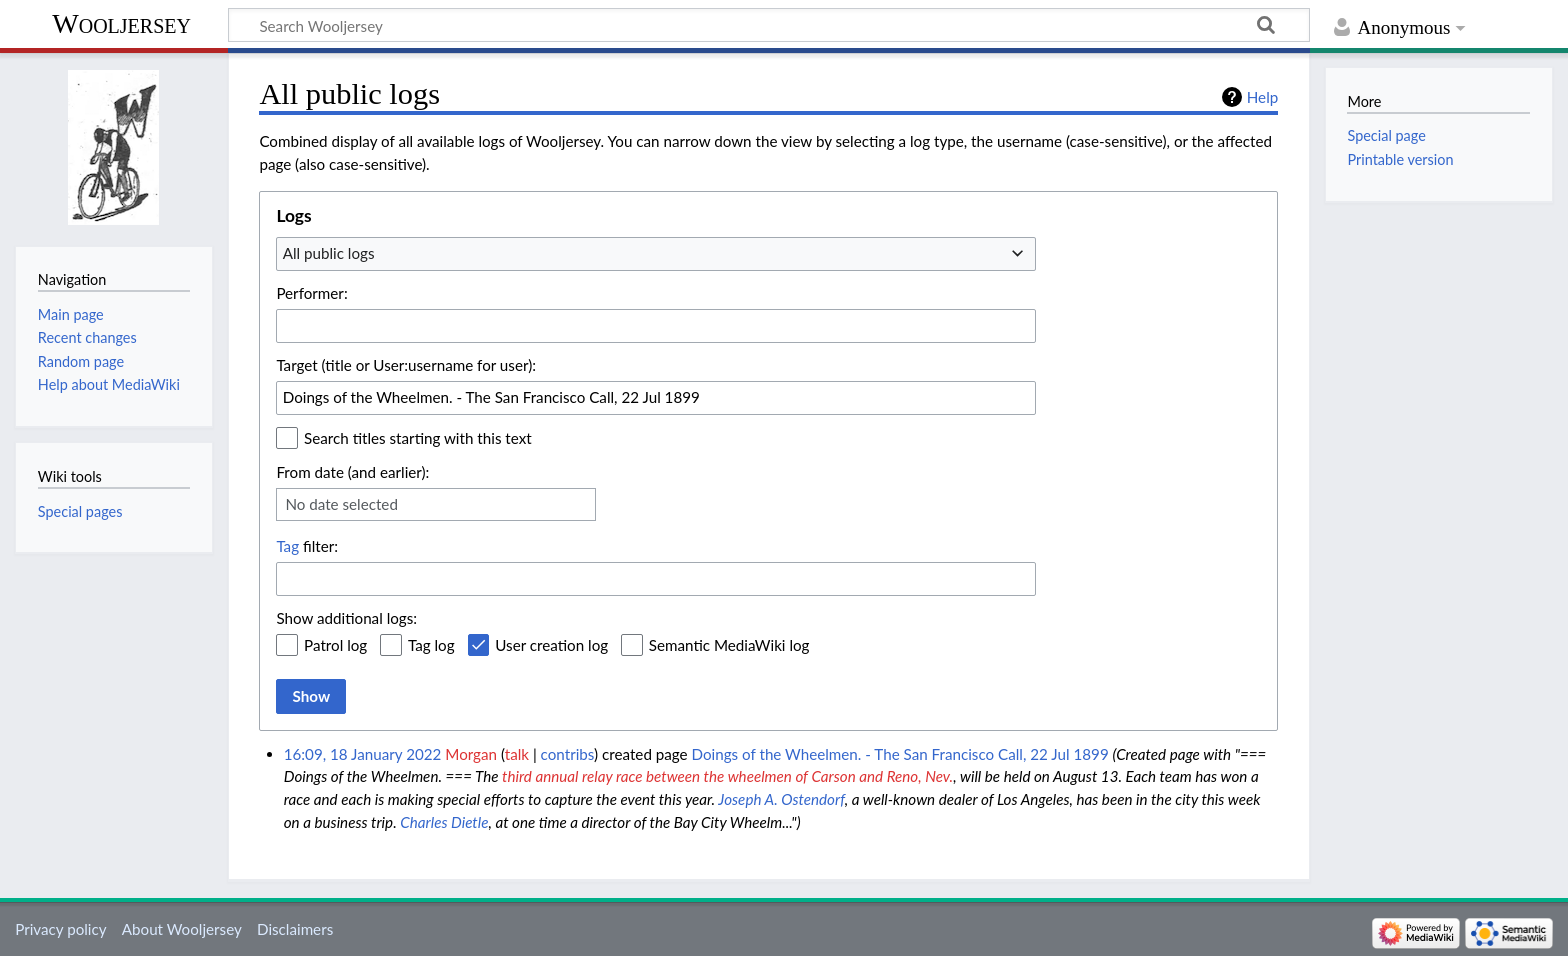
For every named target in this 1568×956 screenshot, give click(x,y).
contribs (567, 754)
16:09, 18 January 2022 (363, 754)
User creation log (551, 645)
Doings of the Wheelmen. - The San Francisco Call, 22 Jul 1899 (900, 754)
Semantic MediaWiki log (729, 645)
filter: (307, 546)
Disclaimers (295, 929)
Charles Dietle (444, 822)
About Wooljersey (182, 929)
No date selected (341, 504)
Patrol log (335, 645)
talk (517, 754)
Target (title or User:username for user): (406, 365)
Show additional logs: (346, 618)
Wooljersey (121, 23)
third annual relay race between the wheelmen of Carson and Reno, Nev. (727, 776)
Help (1262, 97)
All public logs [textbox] (329, 253)
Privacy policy (60, 929)
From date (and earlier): (352, 472)
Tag (287, 546)
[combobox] (656, 254)
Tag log (431, 645)
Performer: (311, 293)
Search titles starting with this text (418, 438)
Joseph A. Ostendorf (781, 799)
